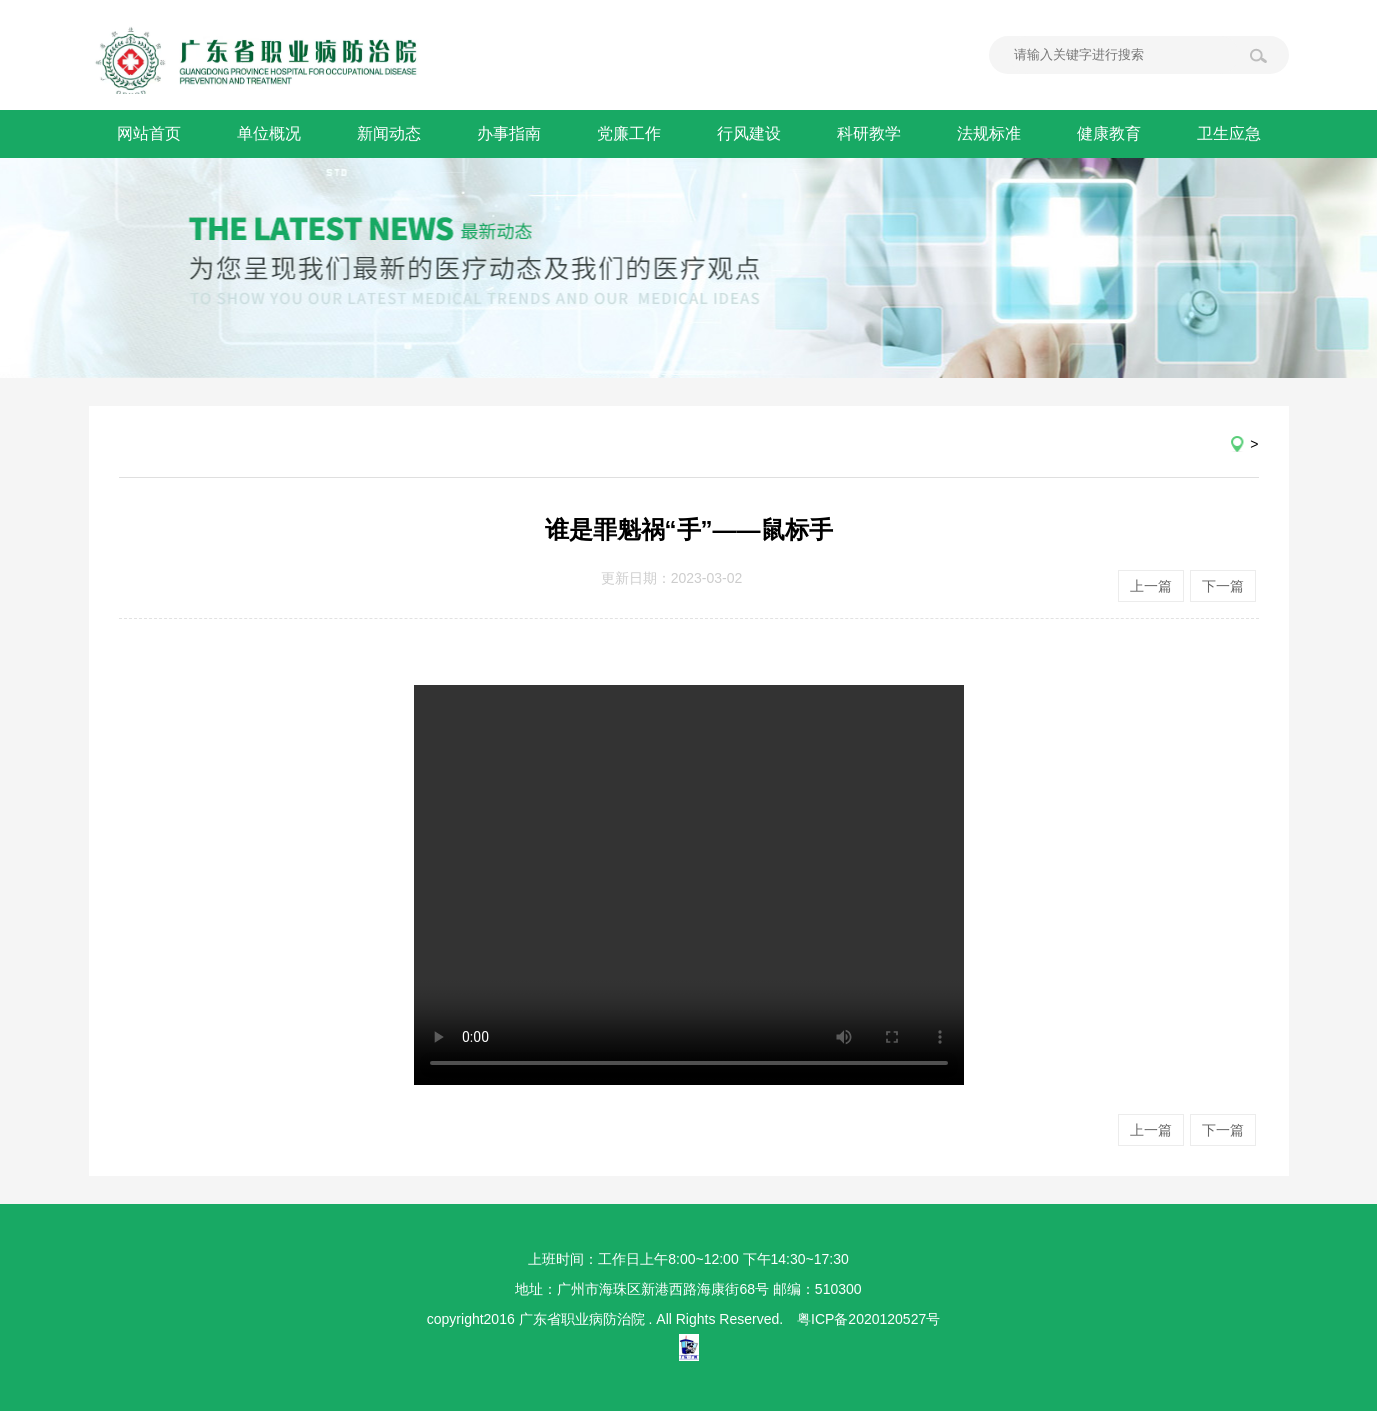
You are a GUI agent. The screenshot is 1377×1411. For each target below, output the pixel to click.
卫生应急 (1229, 133)
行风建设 (749, 133)
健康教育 (1109, 133)
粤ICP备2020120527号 (868, 1319)
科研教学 (869, 133)
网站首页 (149, 133)
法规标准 (989, 133)
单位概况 (269, 133)
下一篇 (1223, 586)
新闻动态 (389, 133)
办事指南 (509, 133)
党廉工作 (629, 133)
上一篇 (1151, 586)
